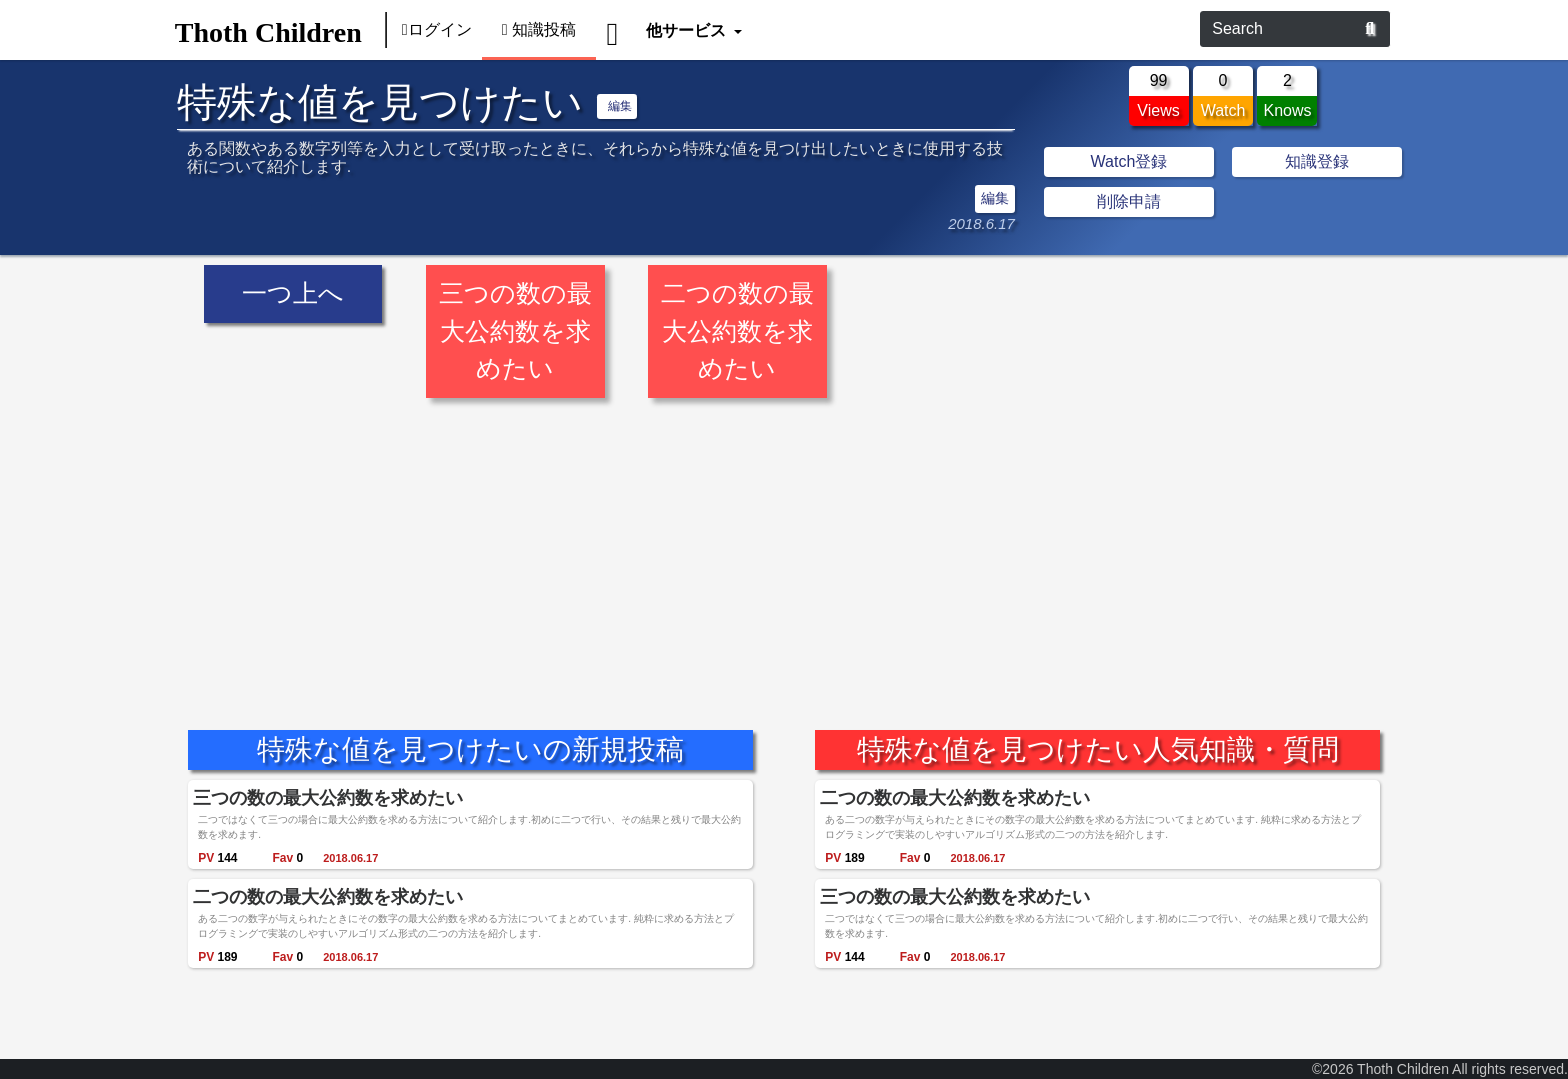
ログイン (437, 29)
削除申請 (1129, 201)
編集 (620, 106)
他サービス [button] (687, 29)
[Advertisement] (784, 549)
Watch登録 (1129, 161)
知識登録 (1317, 161)
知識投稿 (539, 29)
